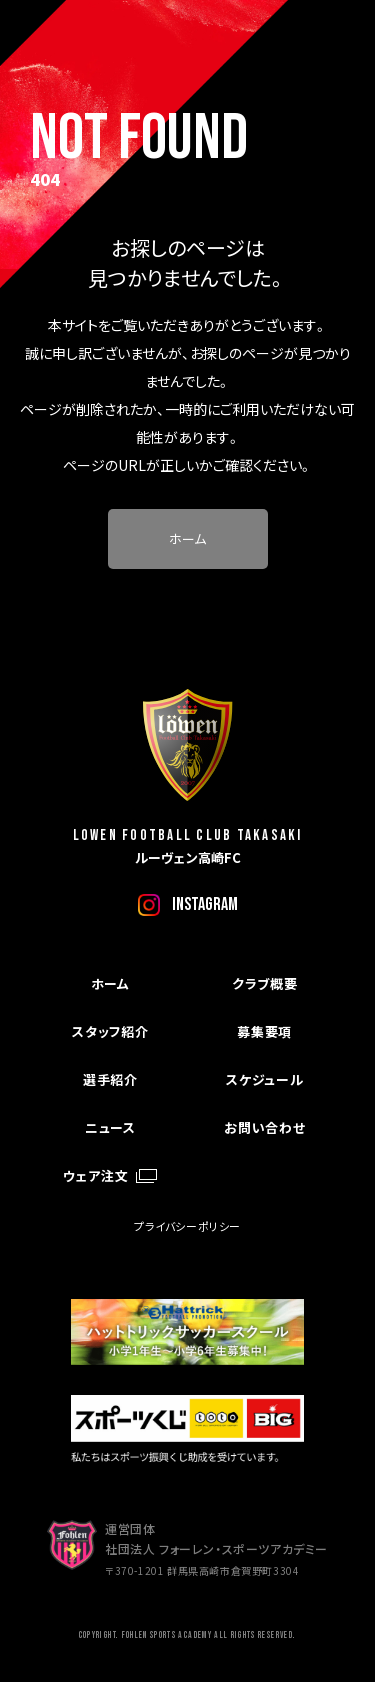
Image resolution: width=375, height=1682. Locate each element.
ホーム (187, 538)
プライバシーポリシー (187, 1226)
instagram (205, 904)
